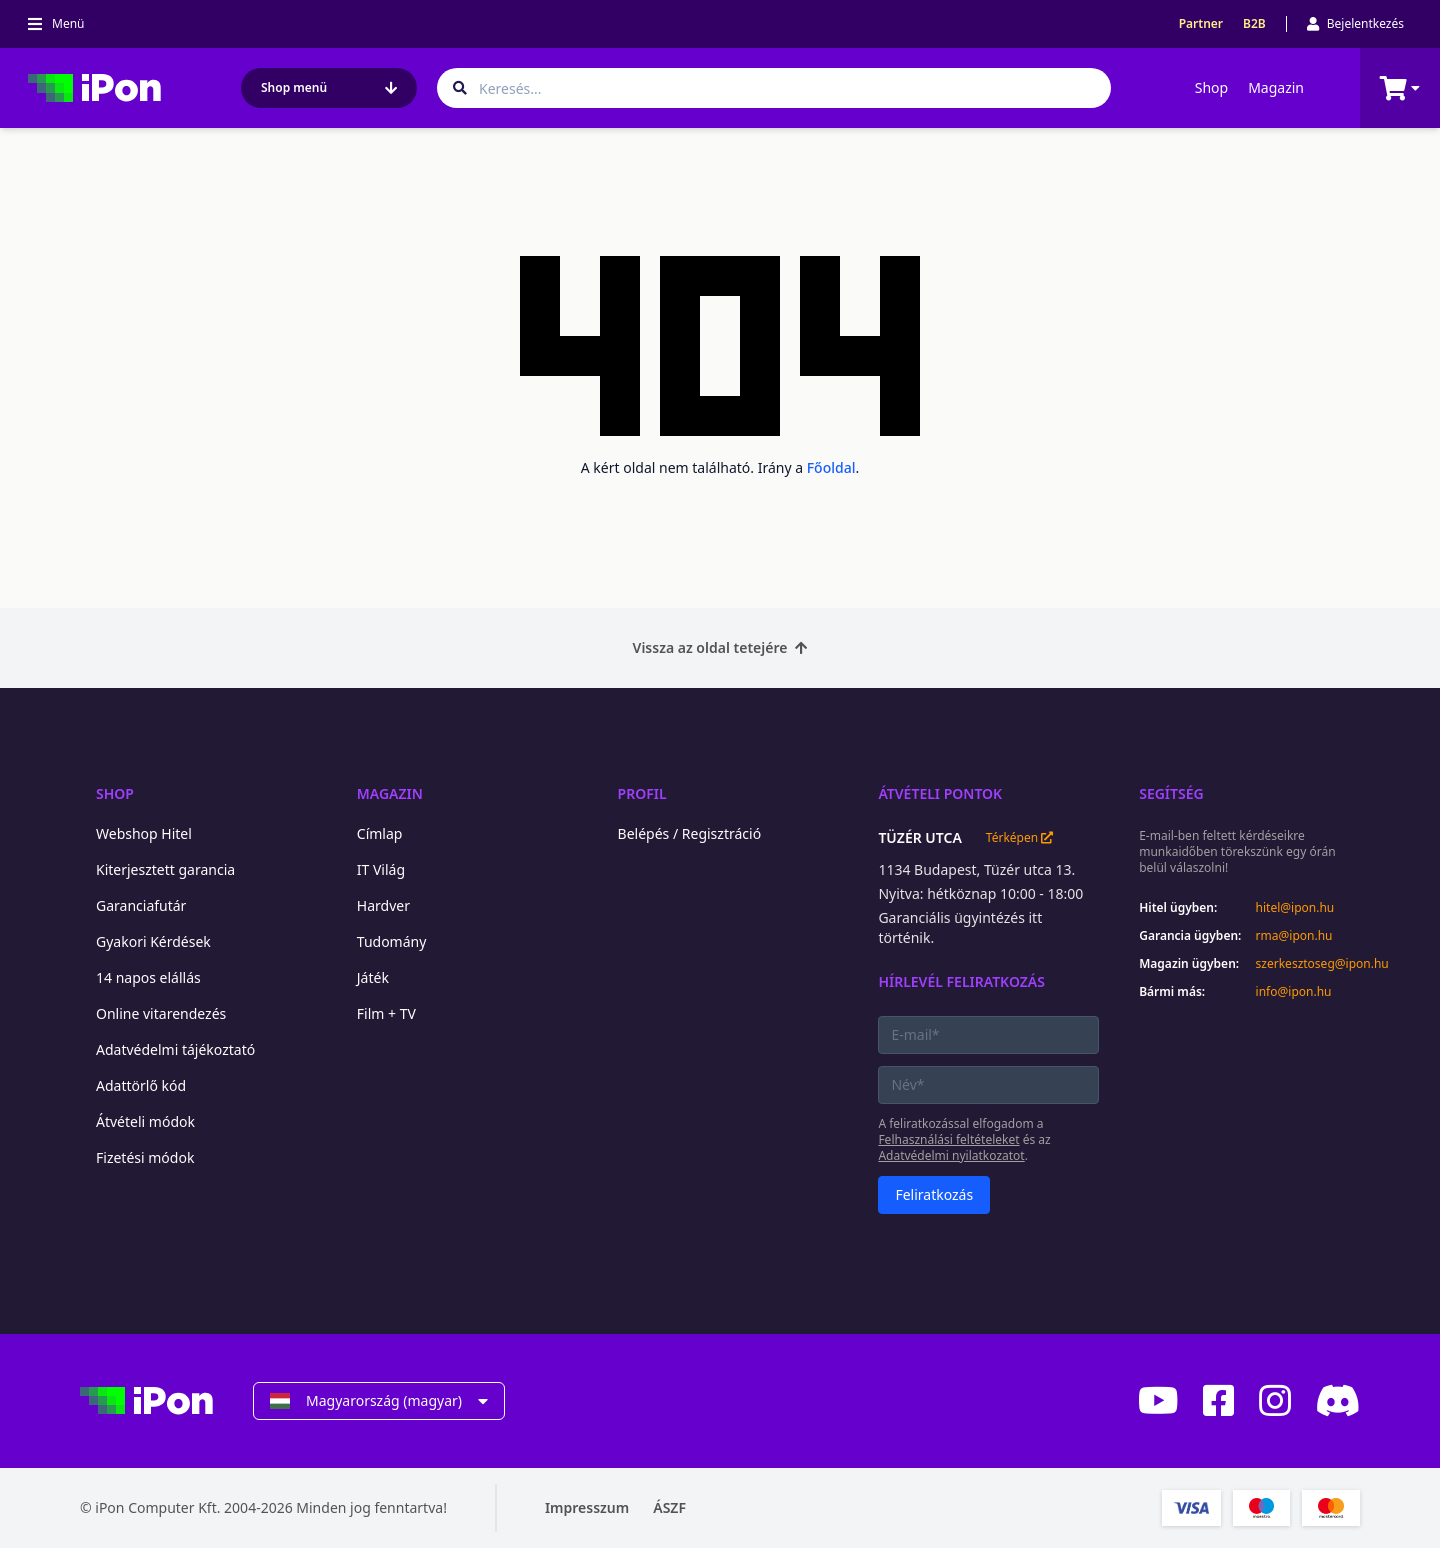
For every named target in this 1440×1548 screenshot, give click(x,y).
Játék (373, 977)
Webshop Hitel (144, 833)
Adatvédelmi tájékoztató (175, 1049)
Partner (1201, 24)
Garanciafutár (141, 905)
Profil (642, 793)
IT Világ (381, 869)
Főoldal (831, 467)
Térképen (1019, 838)
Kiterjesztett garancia (165, 869)
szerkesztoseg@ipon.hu (1308, 964)
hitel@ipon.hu (1295, 908)
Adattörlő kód (141, 1085)
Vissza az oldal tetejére (720, 647)
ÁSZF (669, 1507)
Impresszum (587, 1507)
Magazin (1276, 87)
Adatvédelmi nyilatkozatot (951, 1155)
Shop (1211, 87)
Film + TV (386, 1013)
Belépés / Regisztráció (690, 833)
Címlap (380, 833)
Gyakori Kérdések (153, 941)
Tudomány (392, 941)
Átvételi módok (145, 1121)
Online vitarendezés (161, 1013)
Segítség (1171, 793)
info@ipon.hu (1294, 992)
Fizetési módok (145, 1157)
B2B (1254, 24)
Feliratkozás (934, 1194)
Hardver (383, 905)
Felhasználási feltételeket (948, 1139)
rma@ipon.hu (1294, 936)
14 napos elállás (148, 977)
